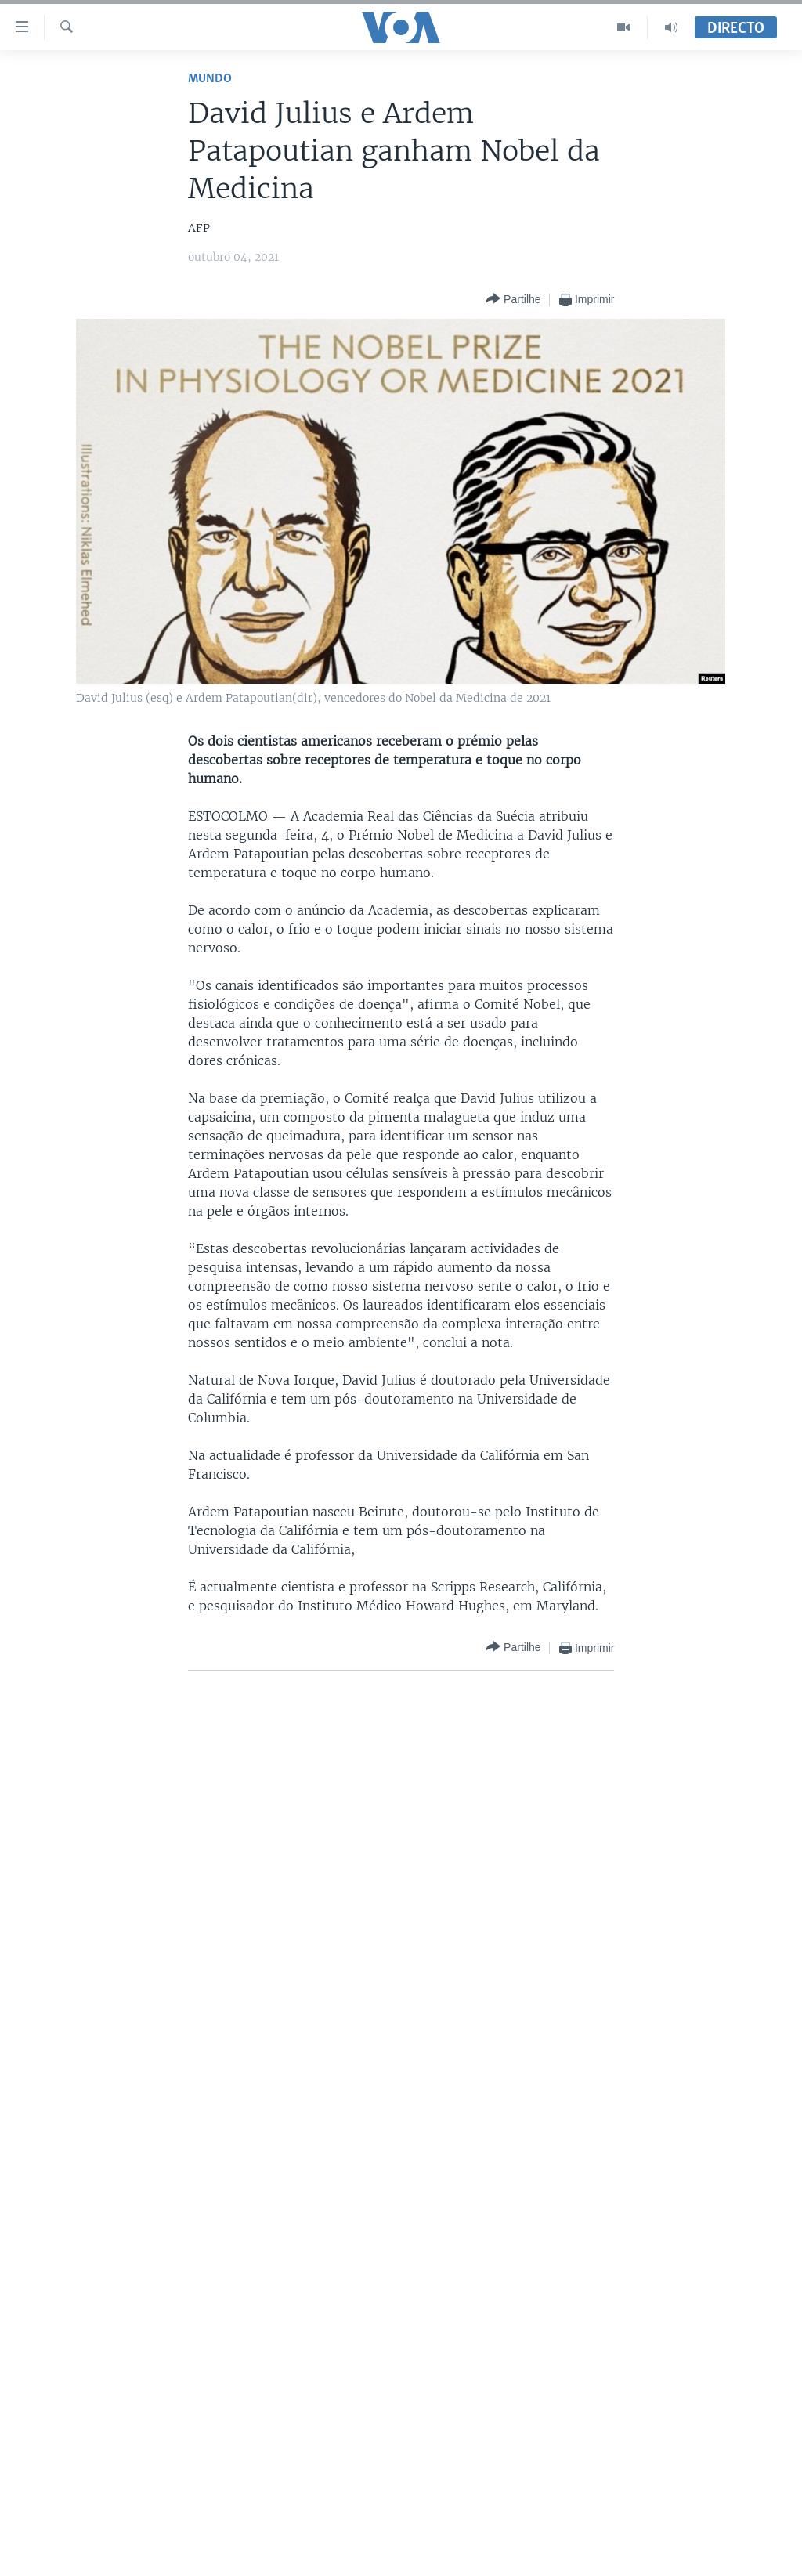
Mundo (210, 78)
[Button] (513, 299)
